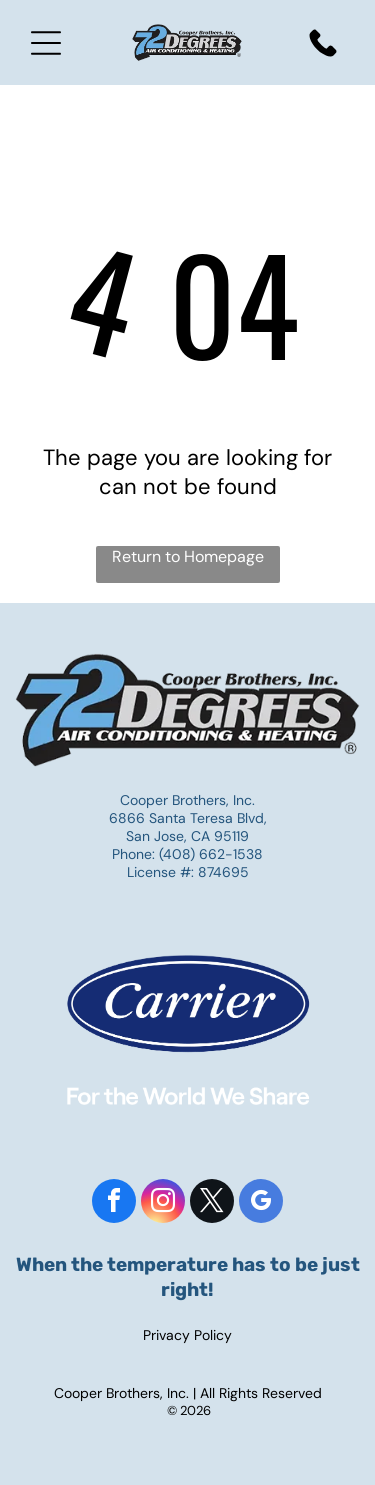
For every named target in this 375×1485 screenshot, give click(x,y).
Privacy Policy (187, 1335)
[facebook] (114, 1203)
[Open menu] (46, 43)
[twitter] (212, 1203)
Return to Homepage (188, 556)
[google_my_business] (261, 1203)
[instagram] (163, 1203)
